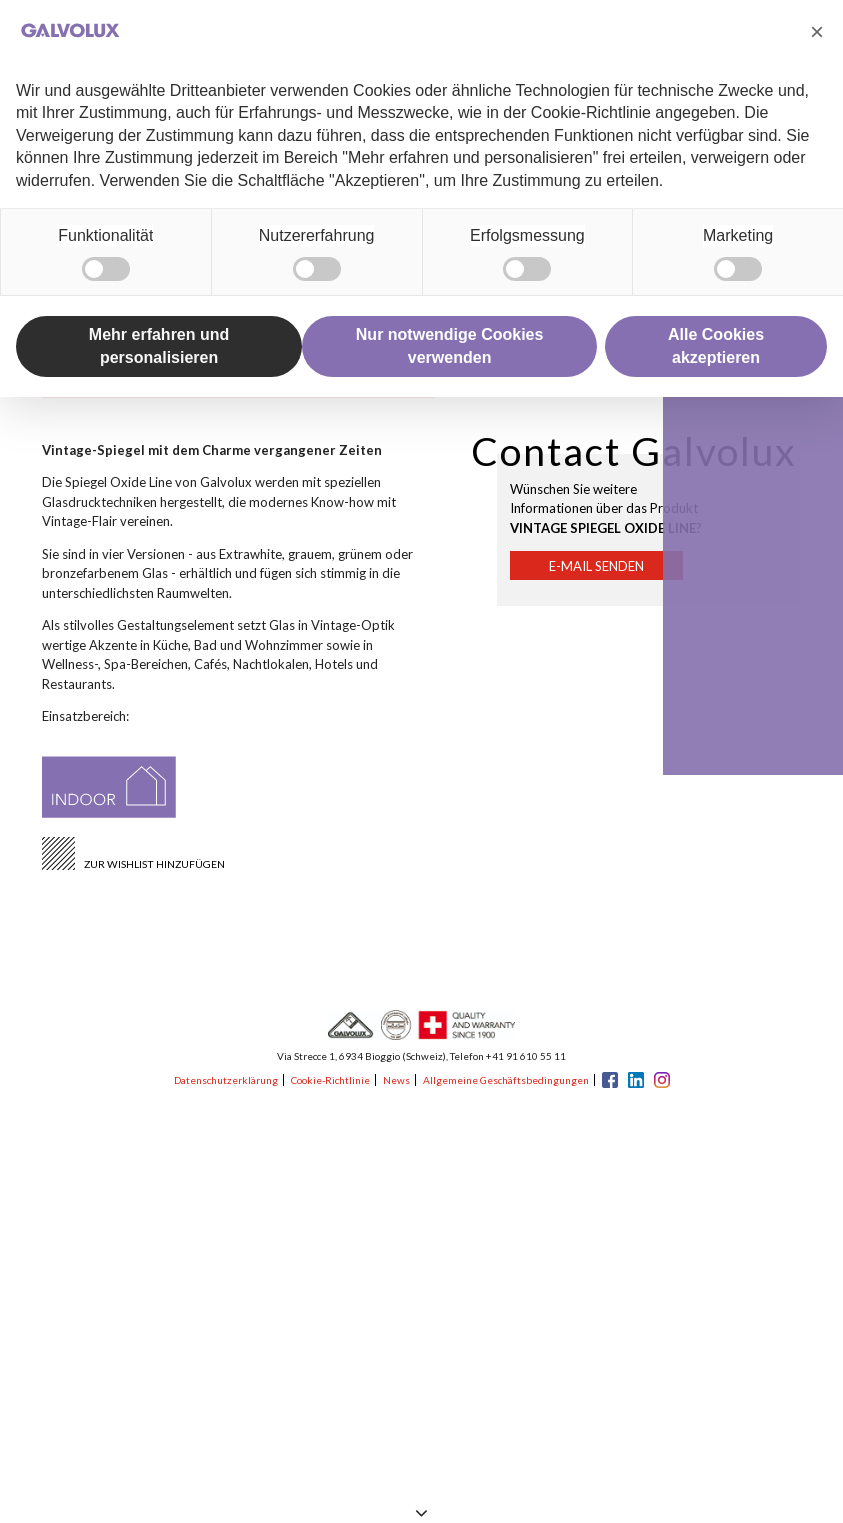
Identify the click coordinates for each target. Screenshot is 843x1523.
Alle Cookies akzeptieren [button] (716, 345)
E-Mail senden (596, 566)
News (396, 1080)
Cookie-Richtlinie (330, 1080)
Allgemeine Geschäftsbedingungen (506, 1080)
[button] (817, 32)
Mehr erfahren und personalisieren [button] (159, 345)
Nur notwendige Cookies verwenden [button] (450, 345)
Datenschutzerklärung (226, 1080)
